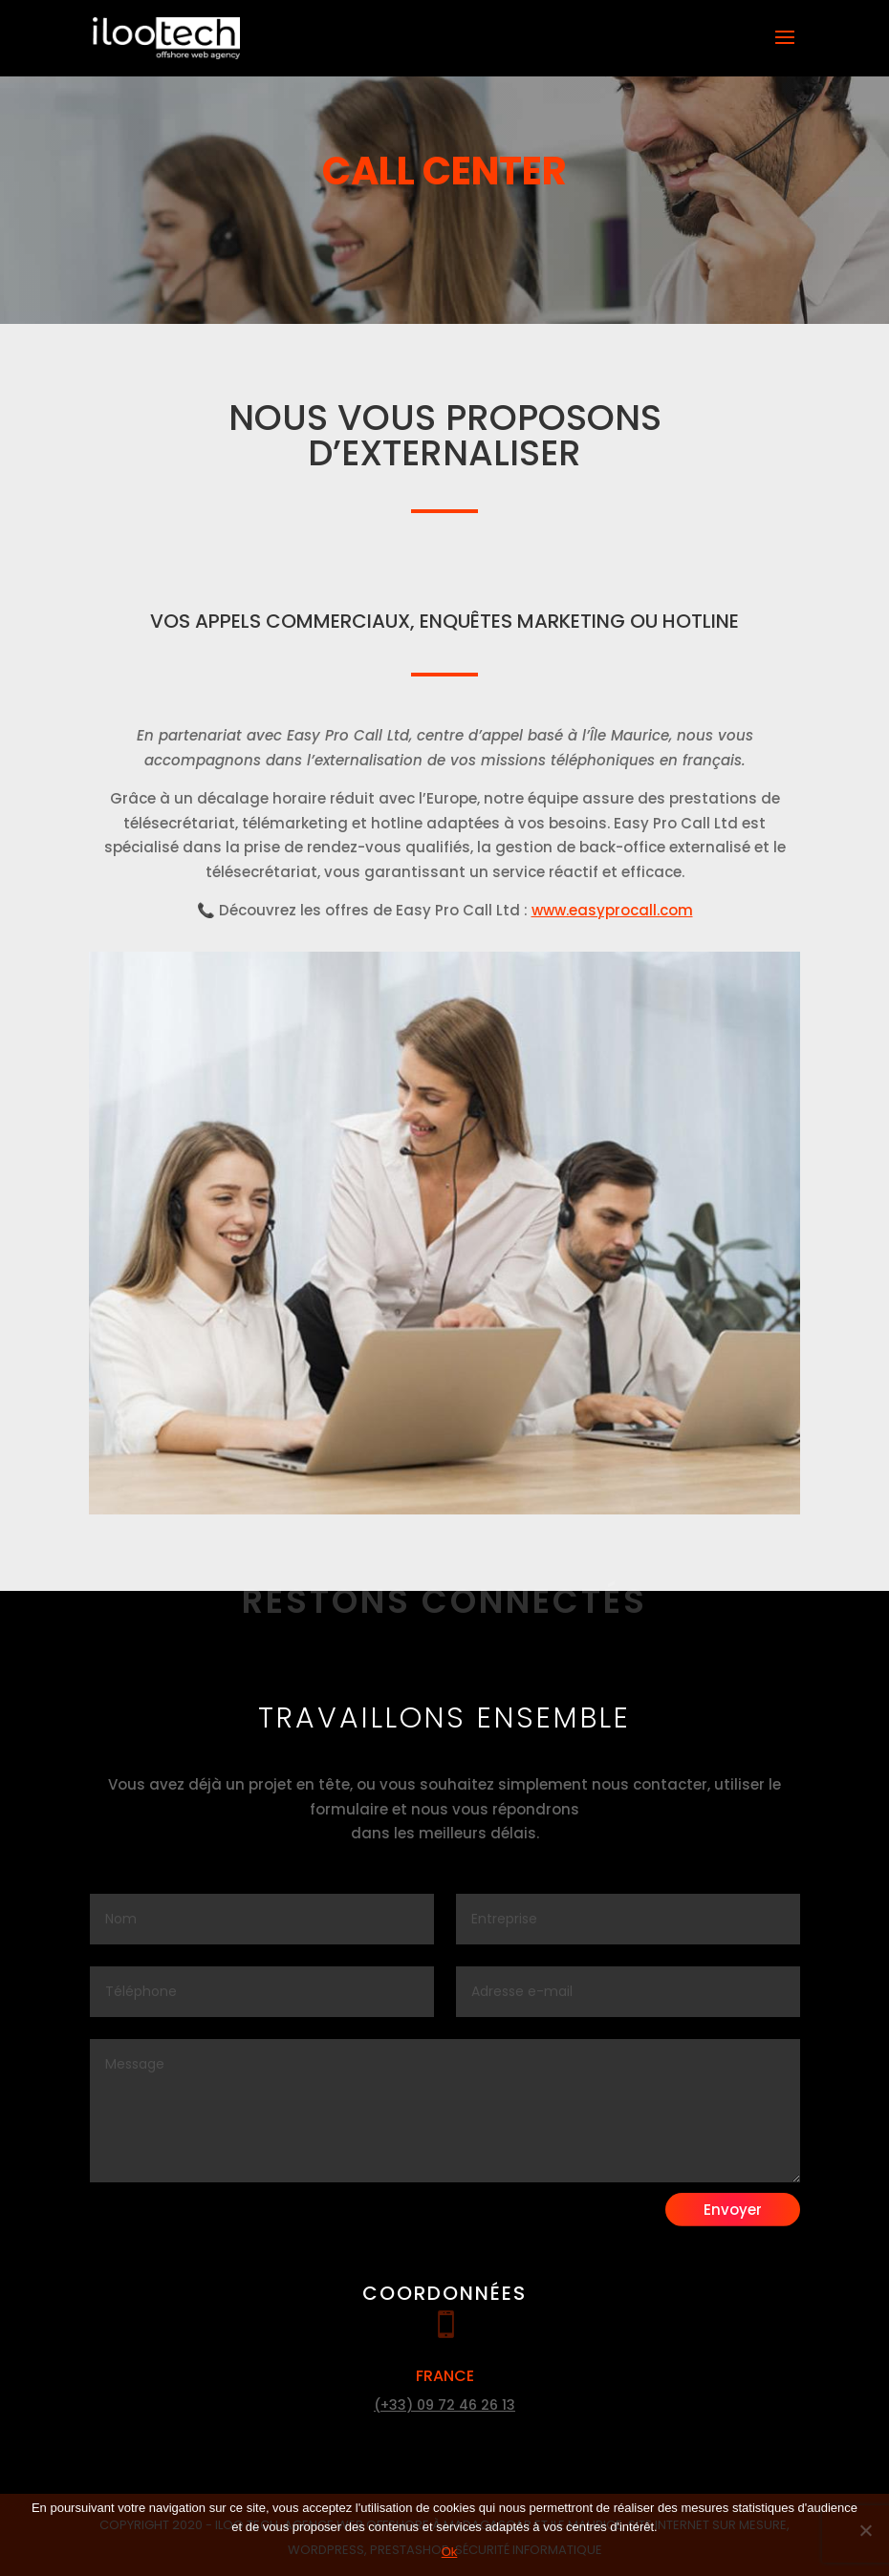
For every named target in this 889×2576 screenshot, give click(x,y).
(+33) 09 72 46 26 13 (444, 2405)
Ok (450, 2551)
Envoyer (733, 2210)
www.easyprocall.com (612, 910)
